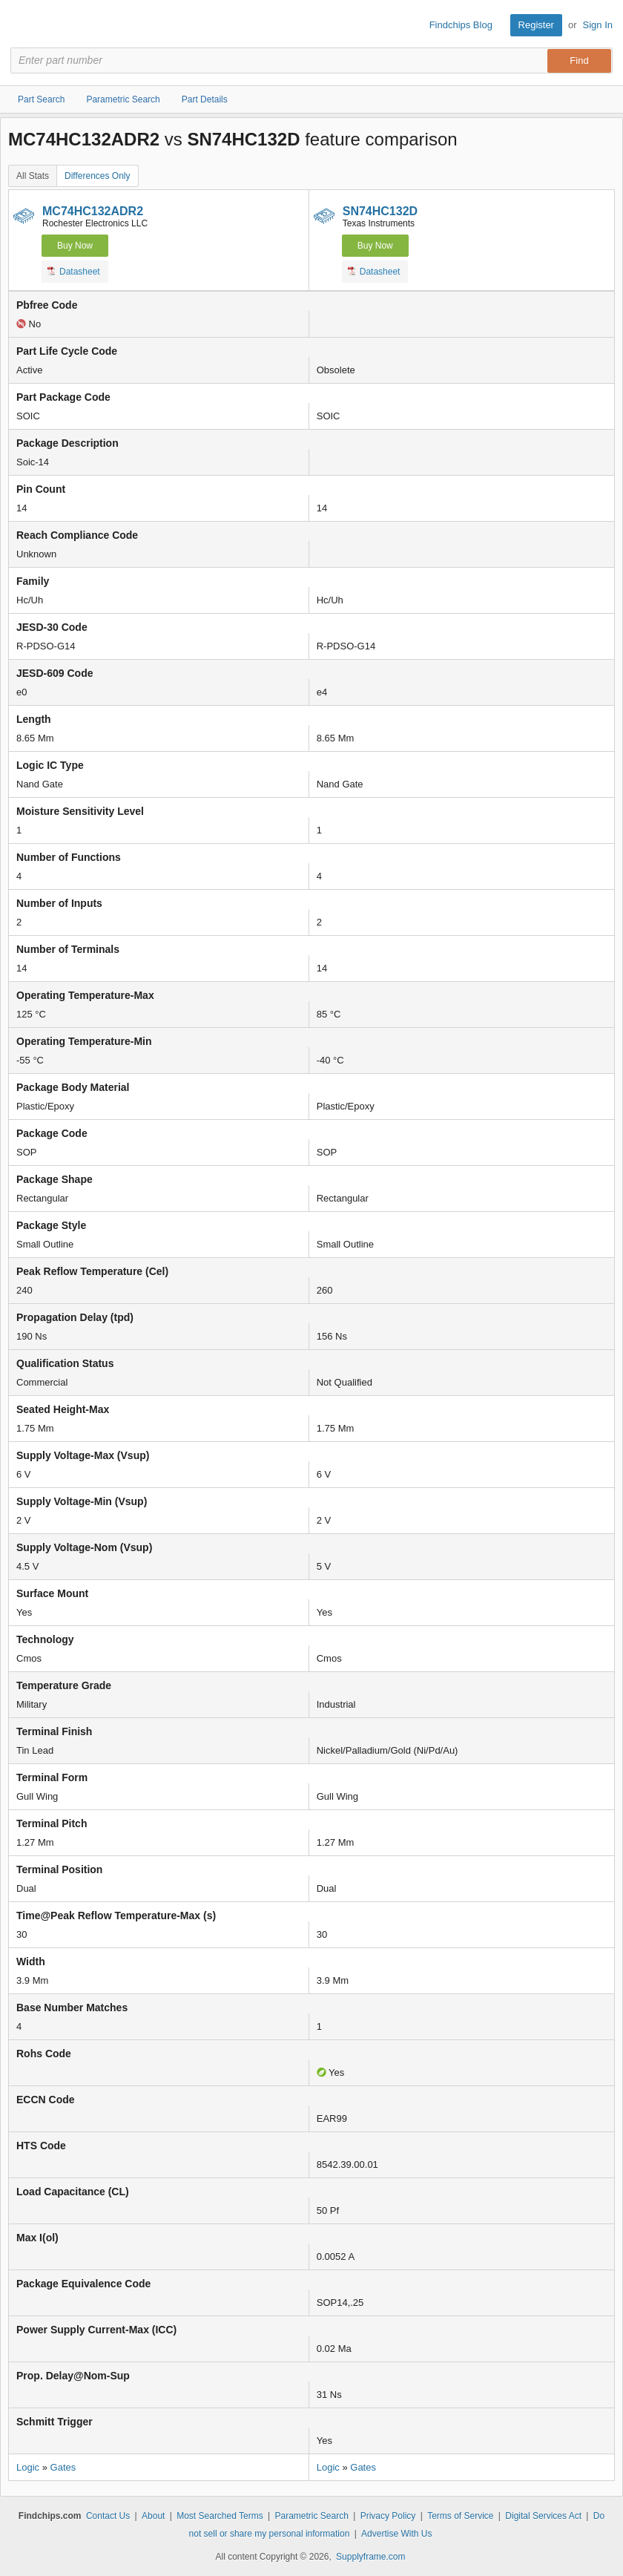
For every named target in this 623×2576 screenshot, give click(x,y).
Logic (27, 2467)
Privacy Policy (388, 2516)
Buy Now (75, 245)
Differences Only (97, 176)
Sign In (598, 24)
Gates (63, 2467)
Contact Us (108, 2516)
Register (536, 24)
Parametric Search (311, 2516)
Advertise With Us (396, 2534)
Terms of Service (460, 2516)
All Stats (32, 176)
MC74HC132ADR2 (92, 211)
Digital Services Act (543, 2516)
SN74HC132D (380, 211)
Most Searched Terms (220, 2516)
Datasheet (73, 271)
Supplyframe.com (370, 2557)
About (153, 2516)
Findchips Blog (460, 24)
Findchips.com (23, 25)
